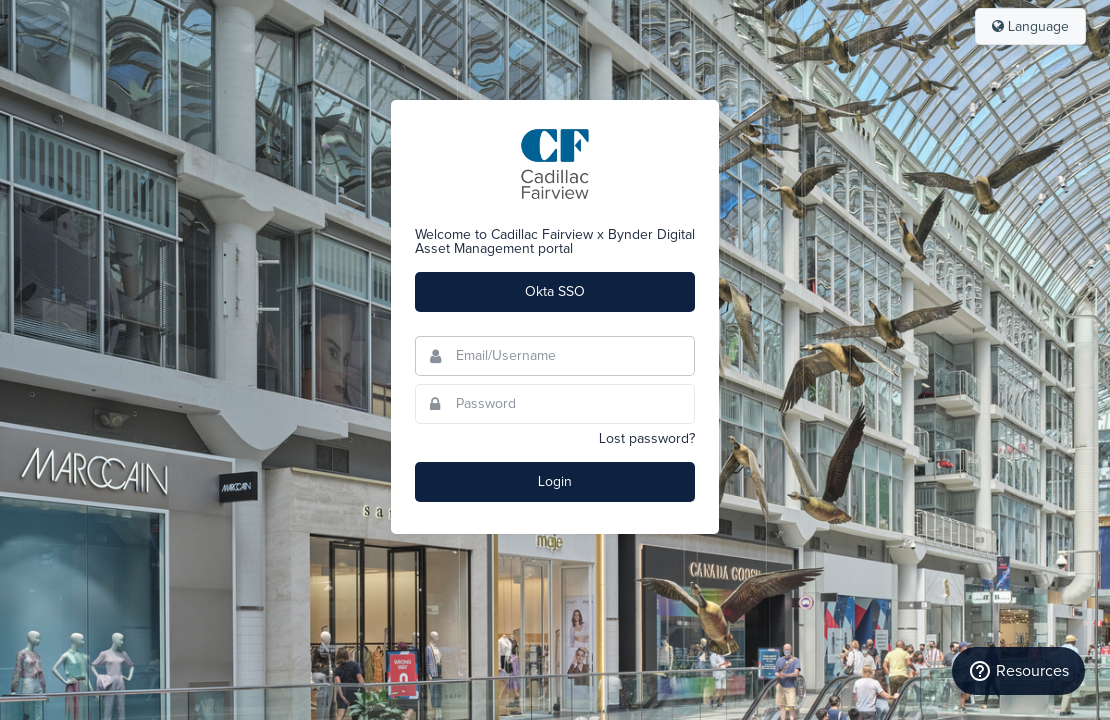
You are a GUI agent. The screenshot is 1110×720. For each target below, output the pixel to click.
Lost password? (647, 439)
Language (1030, 26)
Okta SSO (555, 292)
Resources (1018, 671)
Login (555, 482)
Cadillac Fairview (555, 164)
